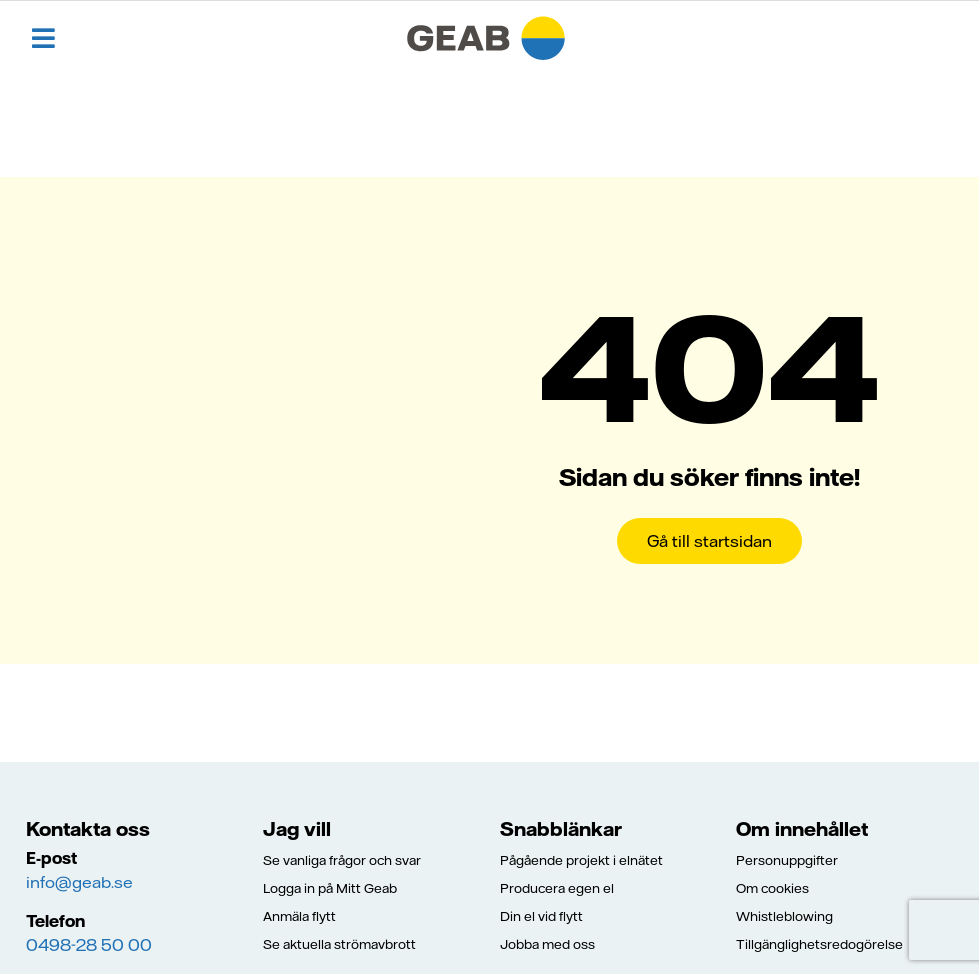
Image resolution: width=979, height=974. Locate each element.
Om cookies (772, 888)
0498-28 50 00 (89, 945)
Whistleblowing (784, 916)
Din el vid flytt (541, 916)
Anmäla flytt (299, 916)
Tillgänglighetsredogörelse (819, 944)
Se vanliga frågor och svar (342, 860)
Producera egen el (557, 888)
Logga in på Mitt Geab (330, 888)
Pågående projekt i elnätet (581, 860)
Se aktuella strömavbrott (339, 944)
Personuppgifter (787, 860)
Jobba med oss (547, 944)
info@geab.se (79, 882)
